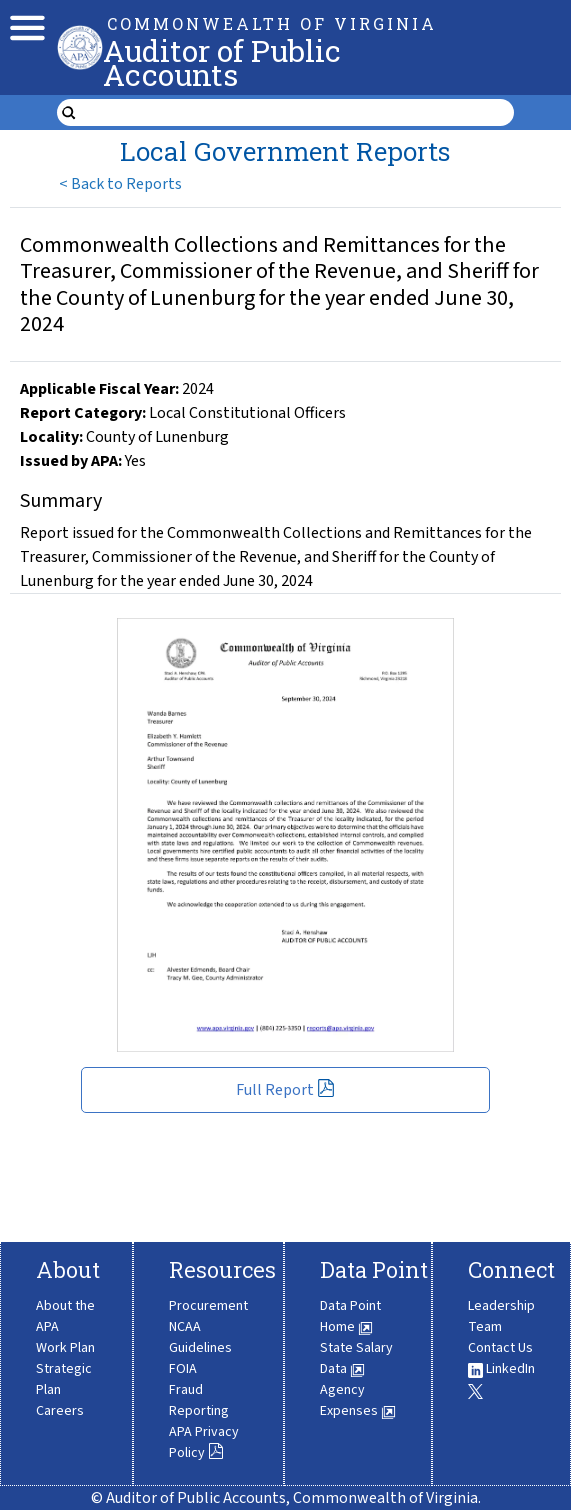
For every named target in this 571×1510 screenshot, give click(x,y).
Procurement (208, 1306)
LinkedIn (501, 1369)
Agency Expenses (358, 1400)
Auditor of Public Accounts (222, 62)
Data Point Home (350, 1316)
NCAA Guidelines (200, 1337)
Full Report (285, 1090)
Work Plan (65, 1348)
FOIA (183, 1369)
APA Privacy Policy (204, 1442)
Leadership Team (501, 1316)
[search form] (298, 113)
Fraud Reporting (199, 1400)
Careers (60, 1411)
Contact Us (500, 1348)
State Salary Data (356, 1358)
